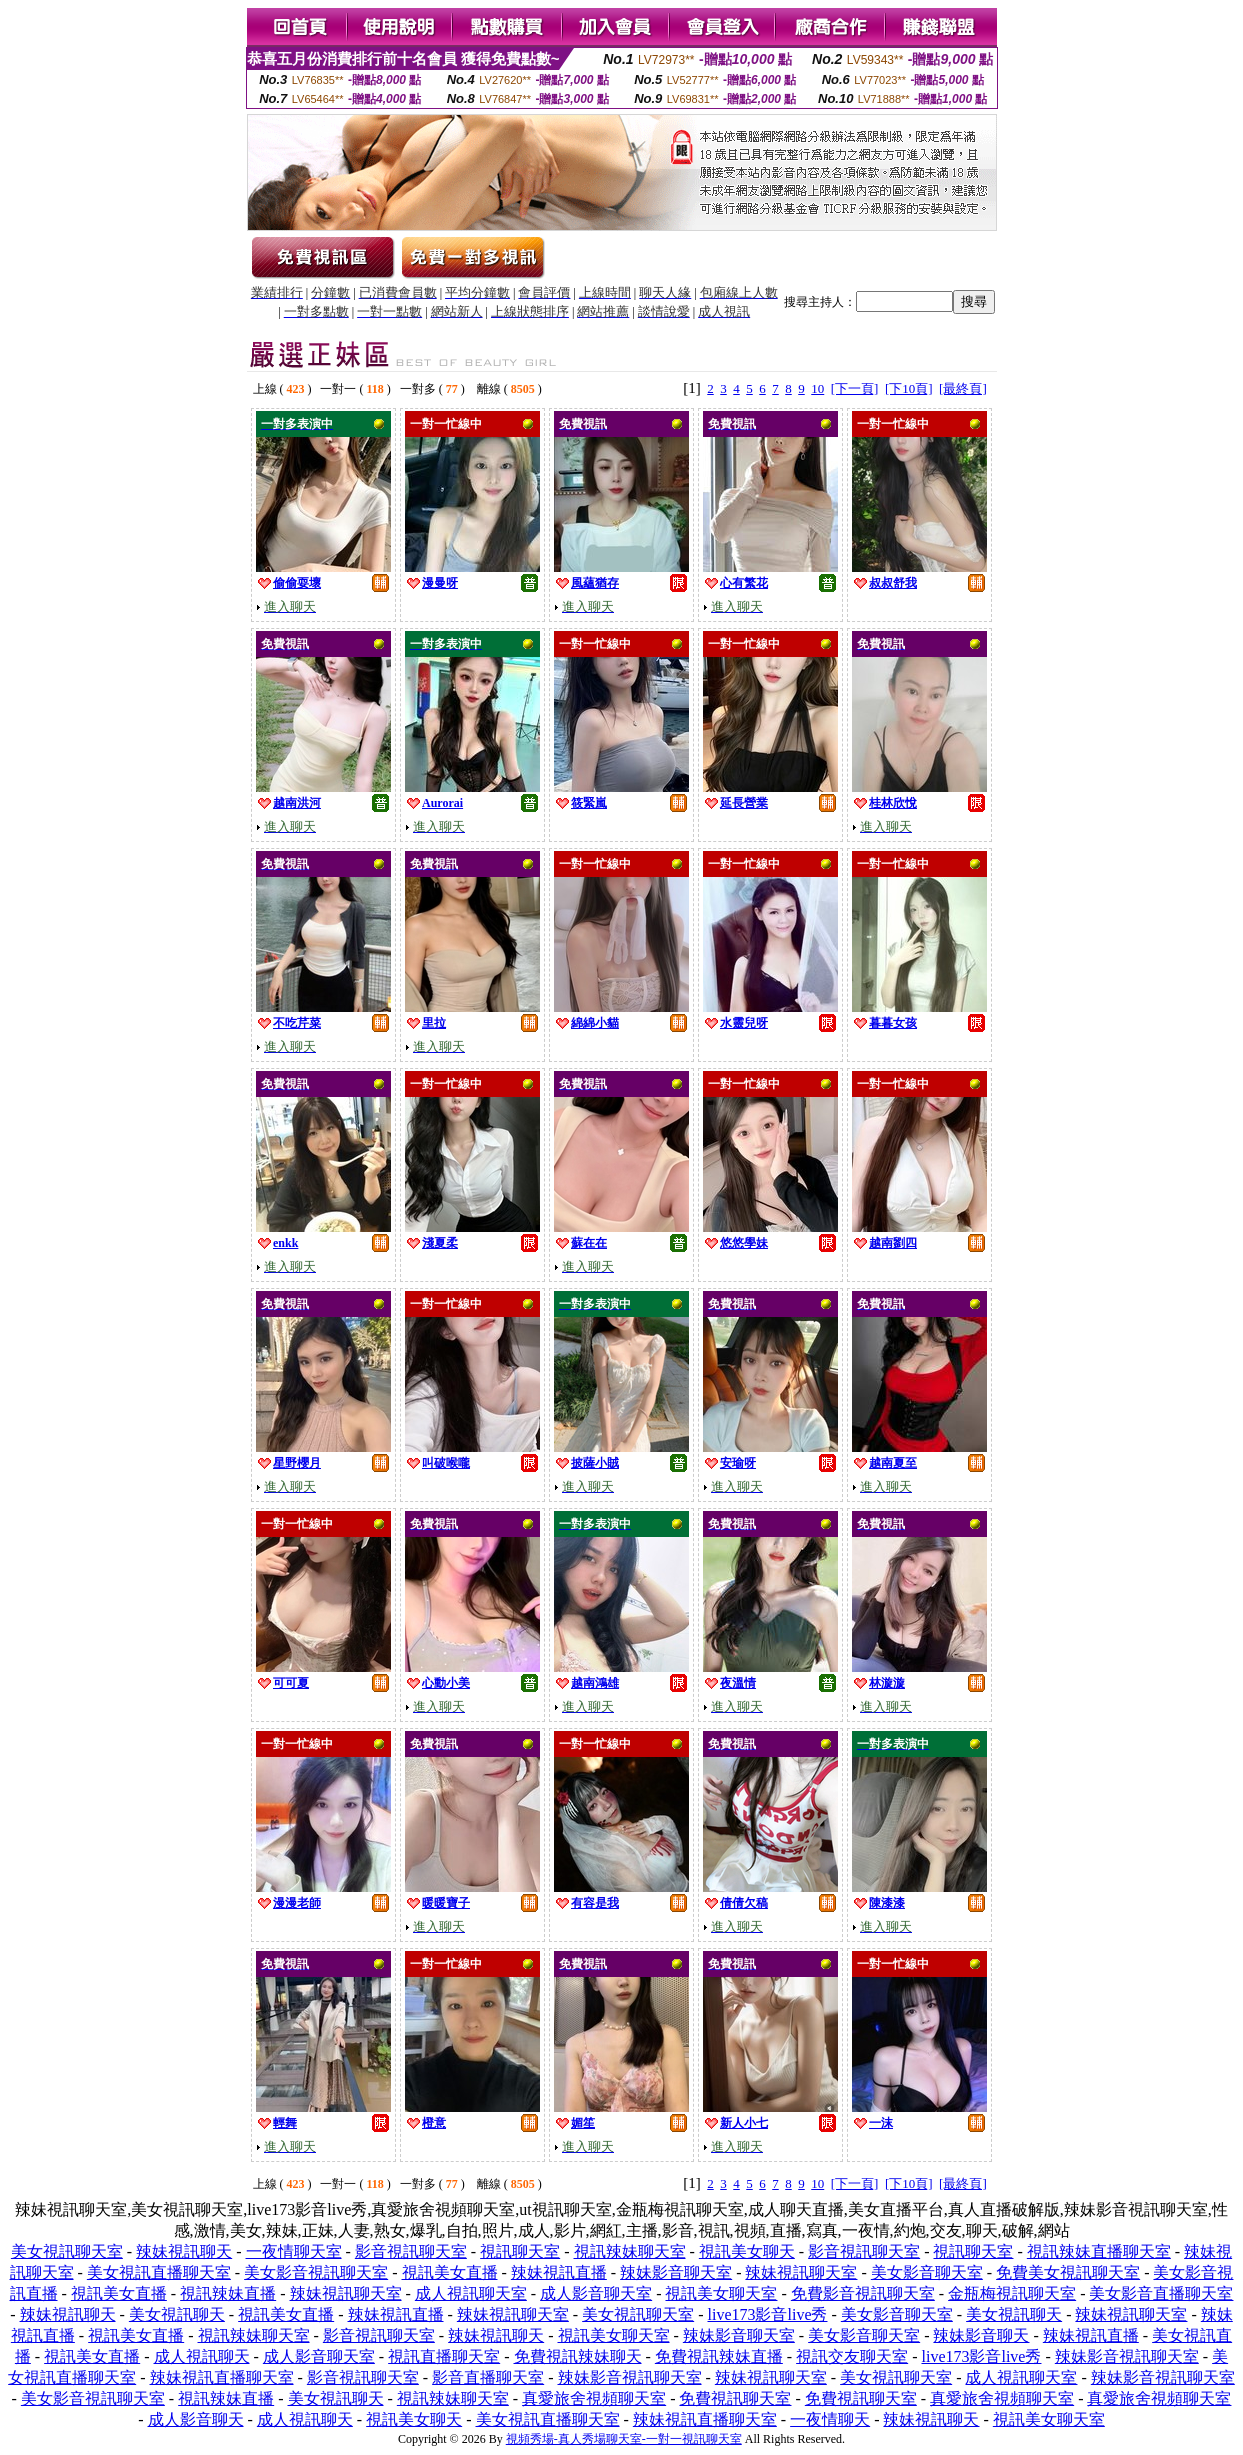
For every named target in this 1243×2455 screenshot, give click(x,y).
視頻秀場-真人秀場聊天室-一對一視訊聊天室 (624, 2439)
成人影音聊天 (196, 2419)
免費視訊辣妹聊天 (578, 2356)
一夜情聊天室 (294, 2251)
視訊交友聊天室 (852, 2356)
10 (817, 388)
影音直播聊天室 (488, 2377)
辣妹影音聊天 (981, 2335)
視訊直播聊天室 (444, 2356)
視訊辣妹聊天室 (630, 2251)
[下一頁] (855, 388)
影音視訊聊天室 (411, 2251)
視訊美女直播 (450, 2272)
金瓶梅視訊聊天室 (1012, 2293)
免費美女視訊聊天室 (1068, 2272)
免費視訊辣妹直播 (719, 2356)
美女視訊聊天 (177, 2314)
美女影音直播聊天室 (1161, 2293)
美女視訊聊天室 (67, 2251)
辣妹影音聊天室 (676, 2272)
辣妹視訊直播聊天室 (222, 2377)
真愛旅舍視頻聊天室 (594, 2398)
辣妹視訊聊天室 (801, 2272)
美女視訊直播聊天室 (159, 2272)
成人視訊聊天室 (471, 2293)
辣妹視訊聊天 (184, 2251)
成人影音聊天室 (596, 2293)
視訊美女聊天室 (721, 2293)
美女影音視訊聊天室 (316, 2272)
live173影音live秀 (768, 2314)
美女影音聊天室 (927, 2272)
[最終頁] (963, 388)
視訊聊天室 (520, 2251)
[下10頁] (909, 388)
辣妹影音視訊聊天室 (1127, 2356)
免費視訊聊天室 (735, 2398)
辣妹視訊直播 (559, 2272)
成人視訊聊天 (202, 2356)
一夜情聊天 (830, 2419)
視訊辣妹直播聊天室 (1099, 2251)
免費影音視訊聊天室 (863, 2293)
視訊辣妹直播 (228, 2293)
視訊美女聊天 (747, 2251)
